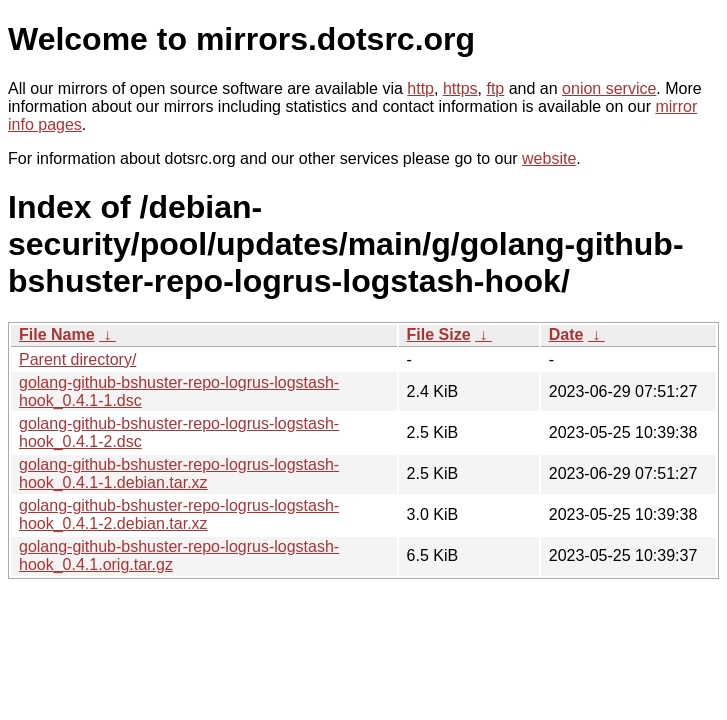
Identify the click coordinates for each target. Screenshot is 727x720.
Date (566, 334)
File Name (57, 334)
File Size (439, 334)
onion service (609, 88)
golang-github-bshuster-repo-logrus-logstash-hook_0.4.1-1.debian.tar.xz (179, 473)
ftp (495, 88)
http (420, 88)
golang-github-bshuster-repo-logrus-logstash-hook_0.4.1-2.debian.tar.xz (179, 514)
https (460, 88)
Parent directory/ (77, 359)
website (549, 158)
